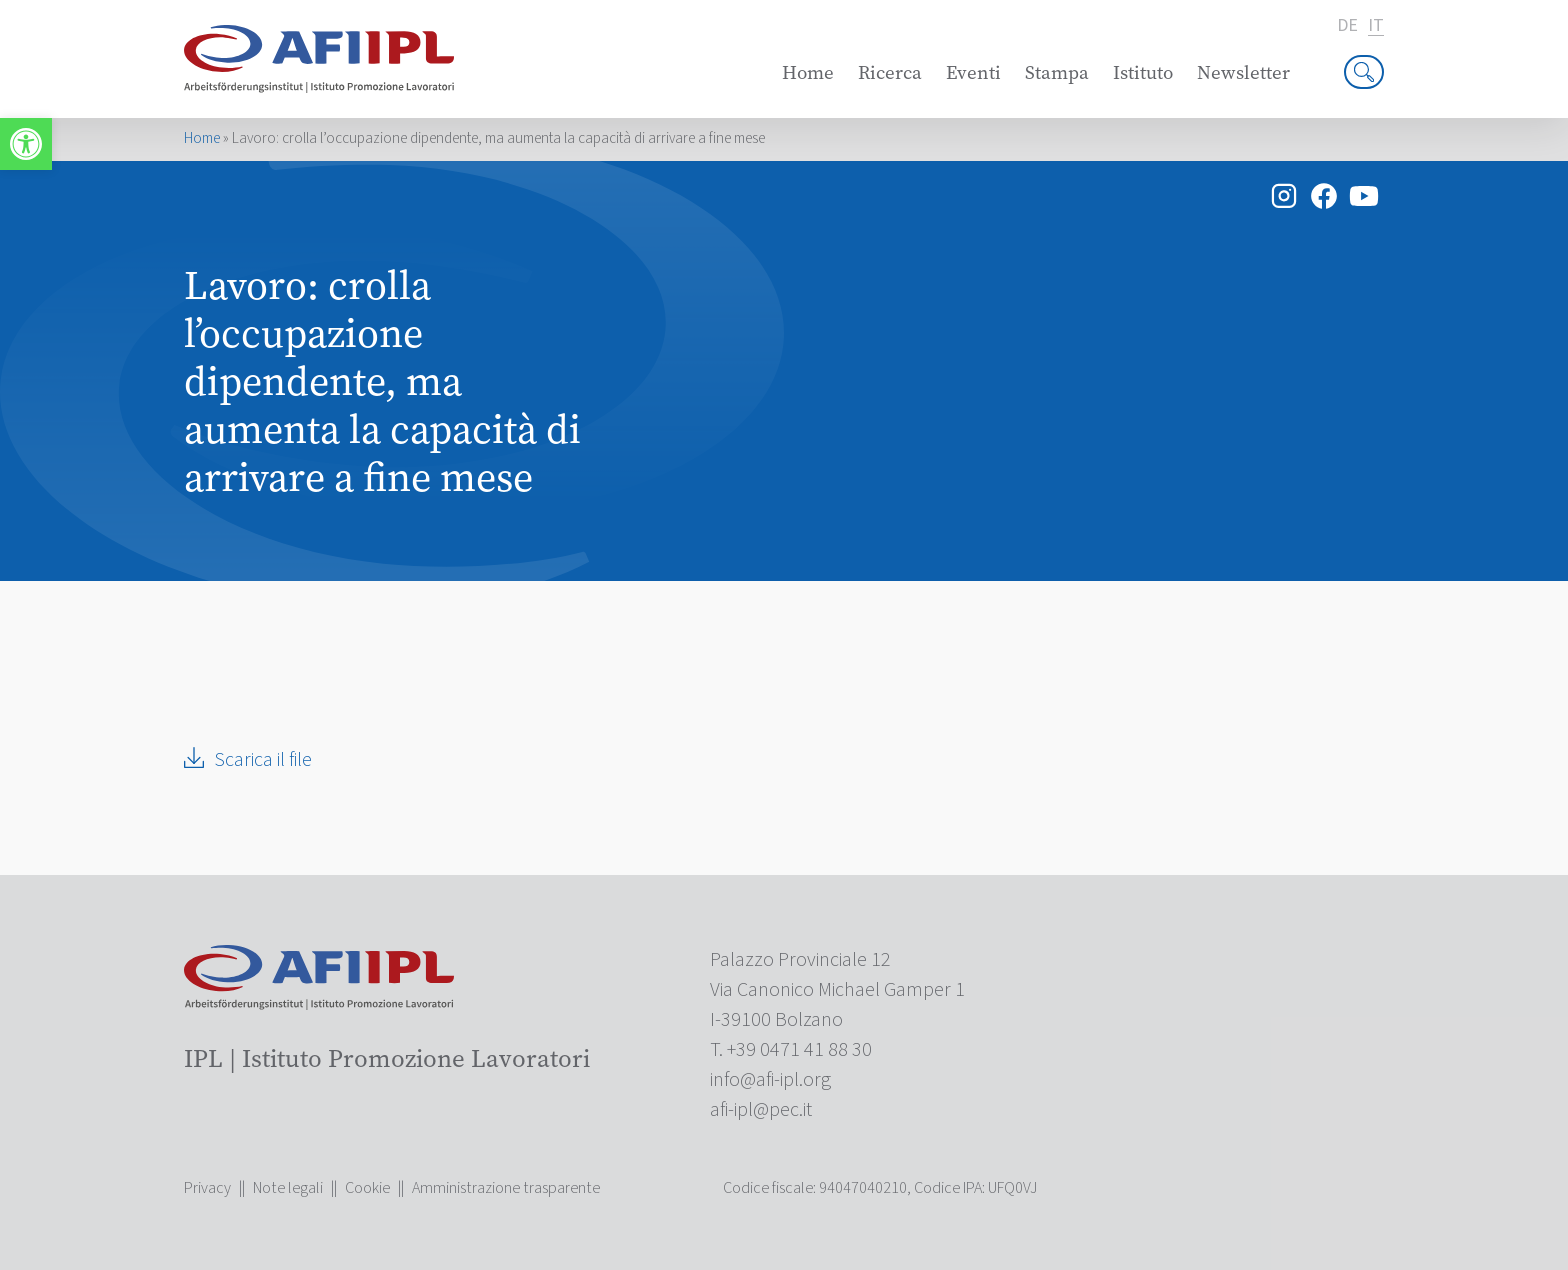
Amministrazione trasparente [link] (506, 1188)
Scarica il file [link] (263, 760)
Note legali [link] (288, 1188)
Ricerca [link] (890, 72)
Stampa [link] (1057, 72)
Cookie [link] (367, 1188)
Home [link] (808, 72)
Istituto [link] (1143, 72)
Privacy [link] (207, 1188)
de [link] (1347, 26)
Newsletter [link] (1243, 72)
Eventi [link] (973, 72)
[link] (26, 144)
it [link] (1376, 26)
